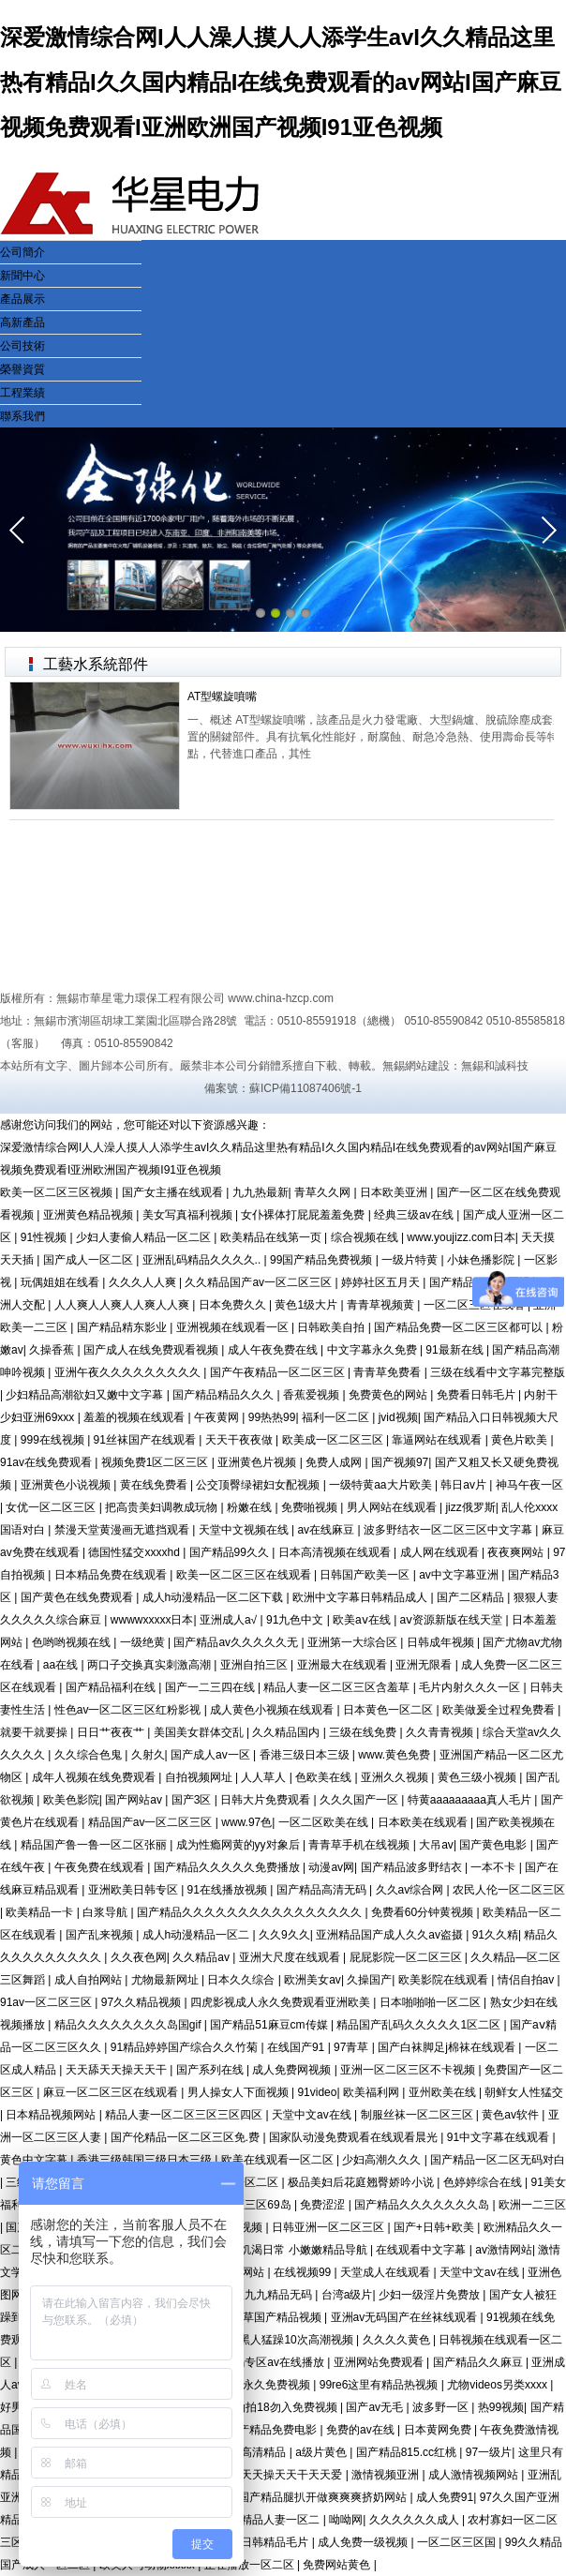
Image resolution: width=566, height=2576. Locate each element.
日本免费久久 (234, 1304)
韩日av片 (464, 1484)
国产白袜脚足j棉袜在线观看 (448, 2047)
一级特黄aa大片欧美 (382, 1484)
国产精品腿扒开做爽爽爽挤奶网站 (324, 2497)
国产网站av (135, 1799)
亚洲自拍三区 (255, 1664)
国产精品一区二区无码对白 (497, 2159)
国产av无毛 (376, 2407)
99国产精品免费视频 (323, 1259)
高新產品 (22, 322)
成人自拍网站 (89, 1979)
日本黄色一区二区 (389, 1709)
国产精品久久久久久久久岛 (423, 2204)
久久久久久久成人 (415, 2519)
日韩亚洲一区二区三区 (329, 2227)
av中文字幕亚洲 (460, 1574)
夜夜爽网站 (516, 1552)
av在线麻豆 (327, 1529)
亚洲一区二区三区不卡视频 (409, 2069)
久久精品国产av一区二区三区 (260, 1282)
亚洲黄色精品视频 (89, 1214)
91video (316, 2092)
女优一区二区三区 (52, 1507)
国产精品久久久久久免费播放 (228, 1867)
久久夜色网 (139, 1957)
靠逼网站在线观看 (438, 1439)
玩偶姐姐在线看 (61, 1282)
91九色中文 (296, 1619)
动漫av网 (331, 1867)
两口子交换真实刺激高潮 (150, 1664)
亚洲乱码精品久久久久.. (203, 1259)
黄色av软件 (512, 2114)
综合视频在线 (366, 1237)
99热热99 (272, 1417)
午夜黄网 (218, 1417)
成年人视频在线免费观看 (95, 1777)
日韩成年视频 (442, 1642)
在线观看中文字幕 (422, 2249)
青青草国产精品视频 (272, 2317)
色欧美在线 (324, 1777)
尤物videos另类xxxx (498, 2384)
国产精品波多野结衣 (413, 1867)
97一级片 (489, 2452)
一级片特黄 (410, 1259)
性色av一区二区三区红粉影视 (129, 1709)
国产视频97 (399, 1462)
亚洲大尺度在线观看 (291, 1957)
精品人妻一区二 (281, 2519)
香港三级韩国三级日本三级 (146, 2159)
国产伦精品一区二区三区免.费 (187, 2137)
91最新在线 (455, 1349)
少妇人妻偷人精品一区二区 (145, 1237)
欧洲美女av (312, 1979)
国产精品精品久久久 (224, 1394)
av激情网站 (503, 2249)
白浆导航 (106, 1912)
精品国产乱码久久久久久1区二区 (419, 2024)
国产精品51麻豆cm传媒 (270, 2024)
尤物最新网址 (166, 1979)
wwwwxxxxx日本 (152, 1619)
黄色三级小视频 (478, 1777)
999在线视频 (54, 1439)
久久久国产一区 (360, 1799)
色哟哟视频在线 (72, 1642)
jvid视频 (398, 1417)
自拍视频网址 (200, 1777)
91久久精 (495, 1934)
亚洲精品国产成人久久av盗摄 (391, 1934)
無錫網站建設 (416, 1065)
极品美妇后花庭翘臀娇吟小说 (362, 2182)
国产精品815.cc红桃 (408, 2452)
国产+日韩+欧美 (435, 2227)
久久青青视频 (441, 1732)
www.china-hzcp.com (281, 998)
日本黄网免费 (439, 2429)
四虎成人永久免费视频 (255, 2384)
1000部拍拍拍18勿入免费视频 (263, 2407)
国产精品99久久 (231, 1552)
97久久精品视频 (143, 2002)
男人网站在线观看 (393, 1507)
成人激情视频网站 (474, 2474)
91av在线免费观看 (47, 1462)
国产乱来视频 (101, 1934)
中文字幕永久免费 (373, 1349)
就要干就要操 (35, 1732)
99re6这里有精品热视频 (380, 2384)
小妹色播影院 (482, 1259)
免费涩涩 (324, 2204)
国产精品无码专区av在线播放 (252, 2362)
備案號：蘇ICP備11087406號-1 (283, 1088)
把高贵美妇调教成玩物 (162, 1507)
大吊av (436, 1844)
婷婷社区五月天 (382, 1282)
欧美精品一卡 (41, 1912)
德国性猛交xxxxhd (135, 1552)
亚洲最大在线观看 (343, 1664)
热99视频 (501, 2407)
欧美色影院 (71, 1799)
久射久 (148, 1754)
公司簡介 (22, 252)
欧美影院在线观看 (444, 1979)
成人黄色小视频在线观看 (273, 1709)
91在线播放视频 (229, 1889)
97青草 (353, 2047)
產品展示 (22, 299)
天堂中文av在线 (313, 2114)
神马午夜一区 (529, 1484)
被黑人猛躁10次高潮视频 (292, 2339)
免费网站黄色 (338, 2564)
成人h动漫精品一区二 (197, 1934)
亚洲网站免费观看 (380, 2362)
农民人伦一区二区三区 (509, 1889)
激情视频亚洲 (386, 2474)
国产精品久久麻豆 (479, 2362)
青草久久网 (323, 1192)
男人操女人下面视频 (239, 2092)
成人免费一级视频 (364, 2542)
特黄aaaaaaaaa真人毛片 (471, 1799)
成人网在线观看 (441, 1552)
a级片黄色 (322, 2452)
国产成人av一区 (212, 1754)
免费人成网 (335, 1462)
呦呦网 (346, 2519)
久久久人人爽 (144, 1282)
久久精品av (202, 1957)
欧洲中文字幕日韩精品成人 (361, 1597)
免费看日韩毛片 (477, 1394)
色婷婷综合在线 (484, 2182)
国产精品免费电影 (273, 2429)
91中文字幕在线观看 (500, 2137)
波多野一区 (441, 2407)
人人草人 (265, 1777)
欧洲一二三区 (532, 2204)
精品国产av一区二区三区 (152, 1822)
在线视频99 (304, 2272)
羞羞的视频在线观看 (135, 1417)
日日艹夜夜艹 (112, 1732)
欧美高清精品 (253, 2452)
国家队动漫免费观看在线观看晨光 (354, 2137)
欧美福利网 (372, 2092)
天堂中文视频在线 (245, 1529)
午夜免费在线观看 (100, 1867)
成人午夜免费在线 (274, 1349)
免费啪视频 (310, 1507)
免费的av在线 (361, 2429)
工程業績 (22, 392)
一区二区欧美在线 (324, 1822)
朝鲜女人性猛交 (523, 2092)
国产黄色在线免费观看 (78, 1597)
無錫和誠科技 (495, 1065)
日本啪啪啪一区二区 (432, 2002)
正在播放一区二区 (250, 2564)
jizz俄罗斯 (470, 1507)
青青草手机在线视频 (360, 1844)
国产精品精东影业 (123, 1327)
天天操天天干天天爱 (293, 2474)
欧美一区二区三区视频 (57, 1192)
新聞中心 (22, 275)
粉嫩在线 (251, 1507)
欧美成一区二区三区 (334, 1439)
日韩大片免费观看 (266, 1799)
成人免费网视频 (293, 2069)
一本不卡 (494, 1867)
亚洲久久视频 (396, 1777)
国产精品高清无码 (322, 1889)
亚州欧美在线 (444, 2092)
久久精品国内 (287, 1732)
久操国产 (369, 1979)
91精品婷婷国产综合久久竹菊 (186, 2047)
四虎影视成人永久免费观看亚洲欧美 (281, 2002)
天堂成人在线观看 (386, 2272)
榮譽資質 (22, 369)
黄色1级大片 (307, 1304)
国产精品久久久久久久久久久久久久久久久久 (251, 1912)
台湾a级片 (347, 2294)
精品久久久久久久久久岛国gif (129, 2024)
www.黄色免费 (395, 1754)
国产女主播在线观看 (174, 1192)
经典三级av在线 (415, 1214)
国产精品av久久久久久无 (237, 1642)
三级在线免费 (364, 1732)
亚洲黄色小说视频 (67, 1484)
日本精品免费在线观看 (112, 1574)
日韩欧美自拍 (332, 1327)
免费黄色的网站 (389, 1394)
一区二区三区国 (458, 2542)
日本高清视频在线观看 (336, 1552)
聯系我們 (22, 416)
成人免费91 (444, 2497)
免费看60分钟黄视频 (424, 1912)
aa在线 (62, 1664)
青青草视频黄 (382, 1304)
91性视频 (45, 1237)
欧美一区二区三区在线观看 (245, 1574)
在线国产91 (297, 2047)
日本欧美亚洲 (395, 1192)
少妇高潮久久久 (383, 2159)
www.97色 (246, 1822)
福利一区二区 (337, 1417)
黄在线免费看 (155, 1484)
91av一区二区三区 (47, 2002)
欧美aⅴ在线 (363, 1619)
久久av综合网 (411, 1889)
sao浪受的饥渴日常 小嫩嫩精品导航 (279, 2249)
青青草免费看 (388, 1372)
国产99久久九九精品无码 (251, 2294)
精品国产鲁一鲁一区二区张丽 (95, 1844)
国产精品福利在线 (112, 1687)
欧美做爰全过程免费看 (500, 1709)
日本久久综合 (242, 1979)
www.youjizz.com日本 (460, 1237)
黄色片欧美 (520, 1439)
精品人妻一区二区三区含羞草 (337, 1687)
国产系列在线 (211, 2069)
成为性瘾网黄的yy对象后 (239, 1844)
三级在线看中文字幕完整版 (497, 1372)
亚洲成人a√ (230, 1619)
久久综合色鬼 (89, 1754)
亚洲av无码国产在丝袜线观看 (406, 2317)
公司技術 (22, 345)
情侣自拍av (528, 1979)
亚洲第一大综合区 (353, 1642)
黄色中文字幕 (35, 2159)
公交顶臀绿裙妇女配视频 (259, 1484)
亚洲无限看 (424, 1664)
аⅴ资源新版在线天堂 (453, 1619)
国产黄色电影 (494, 1844)
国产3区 (193, 1799)
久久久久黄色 (398, 2339)
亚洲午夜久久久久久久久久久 (128, 1372)
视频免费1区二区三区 (156, 1462)
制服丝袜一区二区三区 (418, 2114)
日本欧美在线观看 (424, 1822)
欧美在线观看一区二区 (278, 2159)
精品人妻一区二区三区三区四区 (185, 2114)
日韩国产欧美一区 (366, 1574)
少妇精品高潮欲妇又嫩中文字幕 (86, 1394)
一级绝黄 (144, 1642)
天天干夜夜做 (240, 1439)
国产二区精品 (472, 1597)
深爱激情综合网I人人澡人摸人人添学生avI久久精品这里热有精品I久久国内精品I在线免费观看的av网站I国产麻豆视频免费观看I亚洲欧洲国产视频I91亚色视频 (280, 82)
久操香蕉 (53, 1349)
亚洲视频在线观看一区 (233, 1327)
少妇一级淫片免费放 (431, 2294)
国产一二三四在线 (211, 1687)
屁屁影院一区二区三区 (407, 1957)
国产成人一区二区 (89, 1259)
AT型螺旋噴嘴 (222, 696)
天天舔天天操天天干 (118, 2069)
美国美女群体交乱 (200, 1732)
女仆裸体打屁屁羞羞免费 (304, 1214)
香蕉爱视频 (312, 1394)
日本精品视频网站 (52, 2114)
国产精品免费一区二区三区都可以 (459, 1327)
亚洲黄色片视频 (258, 1462)
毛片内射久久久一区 (471, 1687)
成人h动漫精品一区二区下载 (214, 1597)
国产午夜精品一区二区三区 (279, 1372)
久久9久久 (284, 1934)
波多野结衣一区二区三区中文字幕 (449, 1529)
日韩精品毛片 (276, 2542)
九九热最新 (260, 1192)
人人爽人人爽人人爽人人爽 (123, 1304)
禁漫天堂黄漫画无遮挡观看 (123, 1529)
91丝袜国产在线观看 (147, 1439)
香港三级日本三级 (306, 1754)
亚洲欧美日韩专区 (134, 1889)
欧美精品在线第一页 (272, 1237)
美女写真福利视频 (188, 1214)
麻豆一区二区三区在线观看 (112, 2092)
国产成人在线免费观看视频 (152, 1349)
